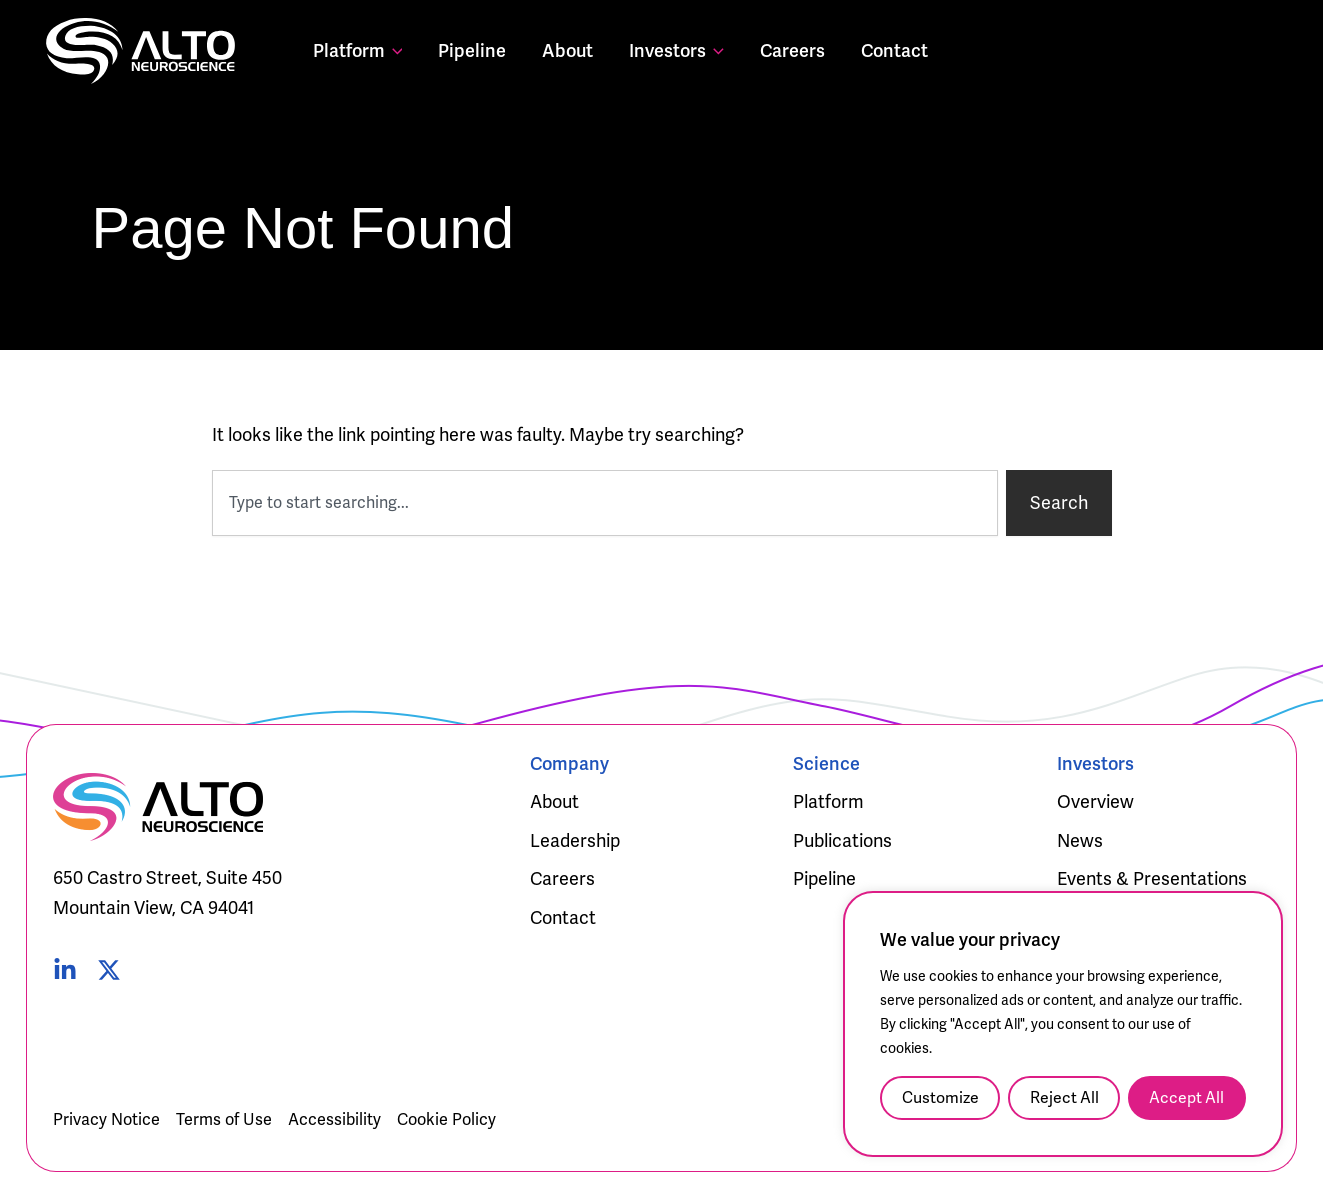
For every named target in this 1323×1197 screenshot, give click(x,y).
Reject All (1064, 1097)
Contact (894, 50)
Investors (676, 50)
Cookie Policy (446, 1119)
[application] (394, 50)
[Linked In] (65, 970)
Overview (1095, 801)
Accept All (1186, 1097)
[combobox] (605, 503)
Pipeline (472, 50)
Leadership (575, 840)
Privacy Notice (106, 1119)
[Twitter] (109, 970)
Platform (358, 50)
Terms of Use (224, 1119)
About (567, 50)
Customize (940, 1097)
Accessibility (334, 1119)
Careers (792, 50)
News (1080, 840)
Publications (842, 840)
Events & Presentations (1152, 878)
